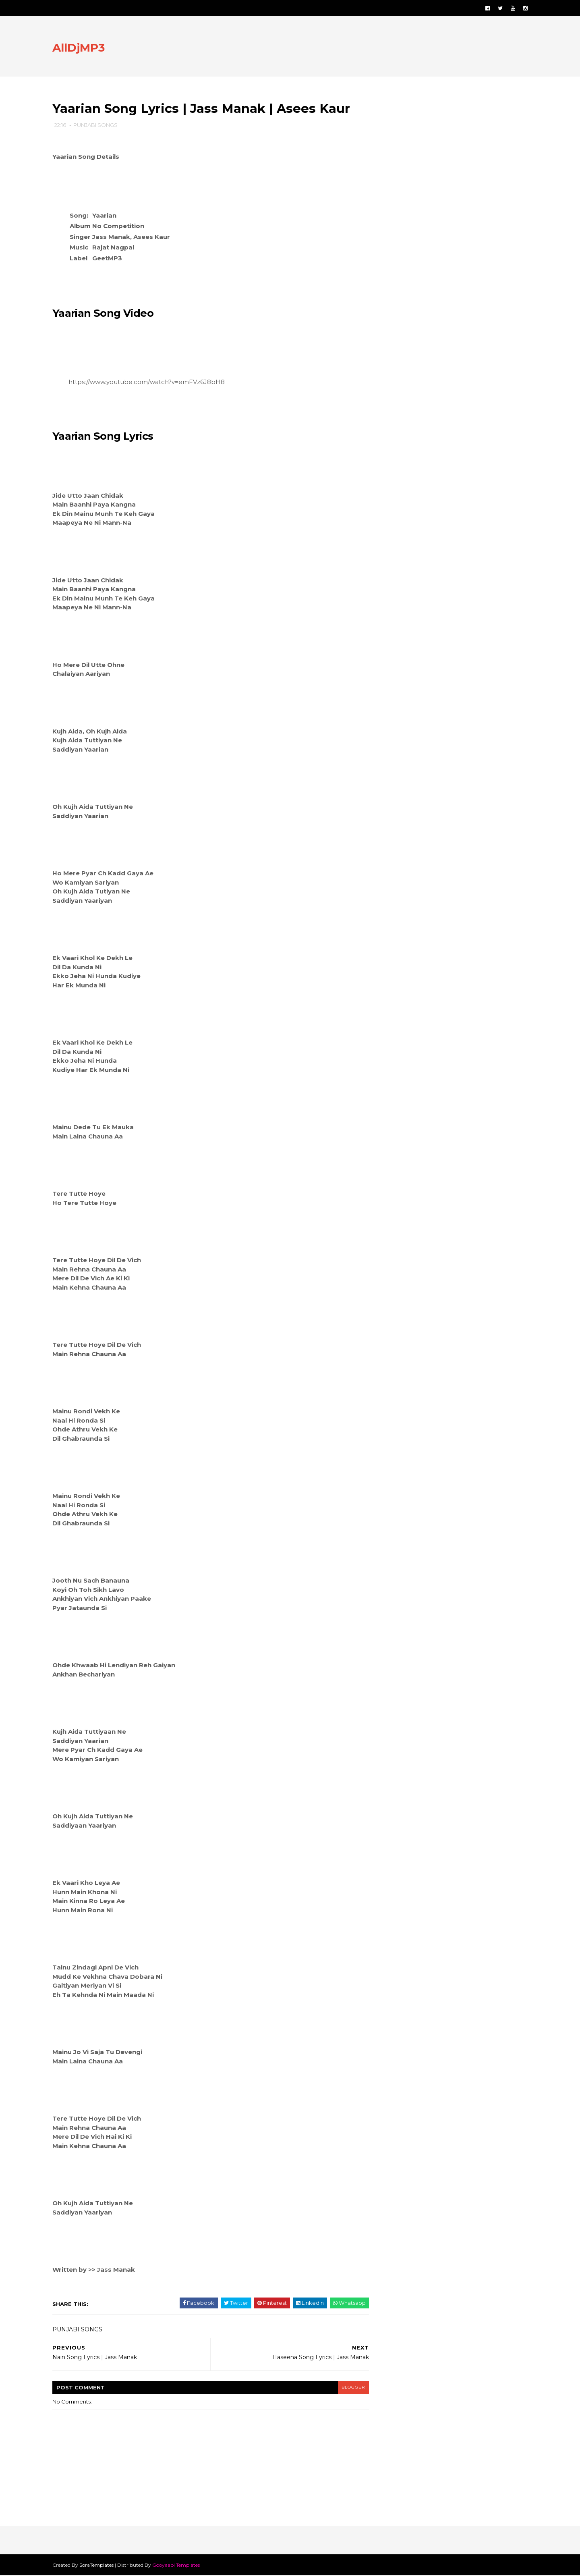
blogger (348, 2388)
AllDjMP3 (80, 48)
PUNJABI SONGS (97, 125)
